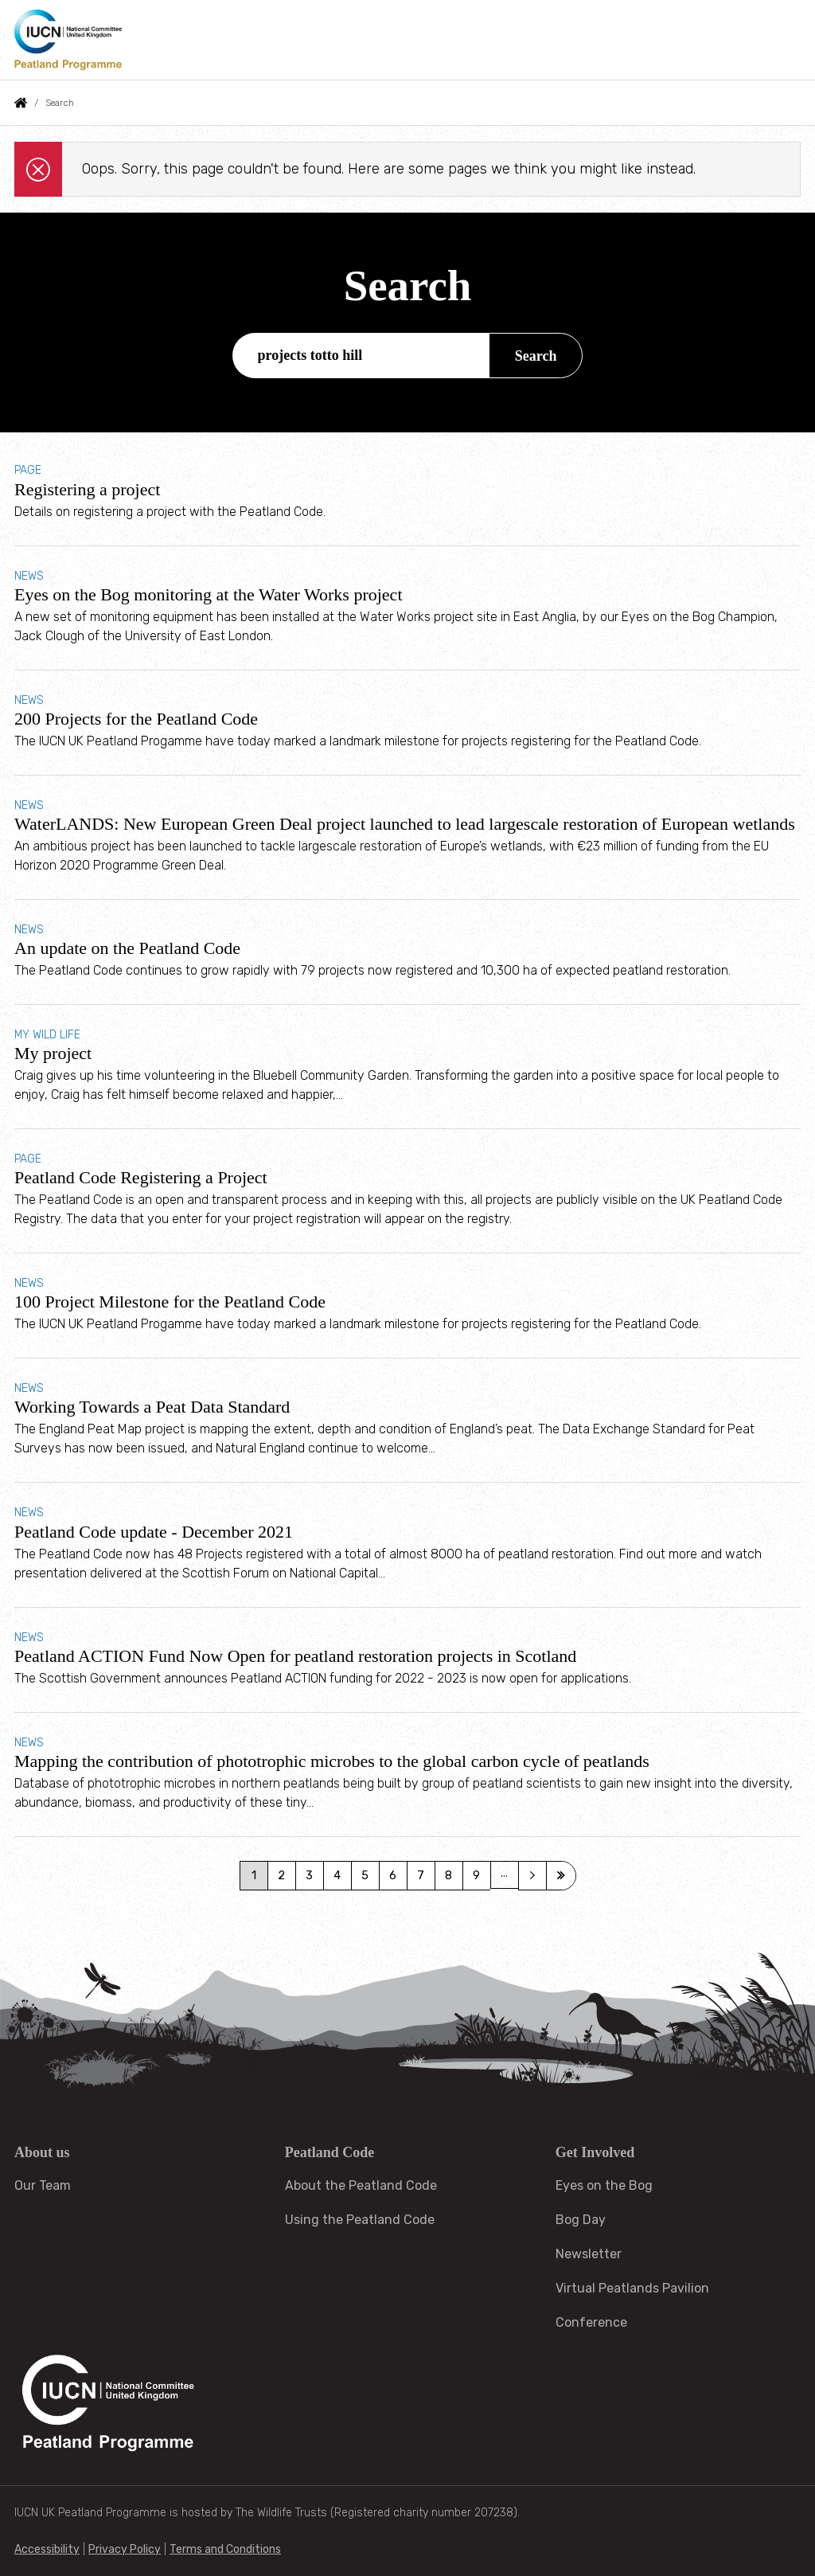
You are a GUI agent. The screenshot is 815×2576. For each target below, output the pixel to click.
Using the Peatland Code (360, 2219)
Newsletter (589, 2253)
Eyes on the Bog (604, 2185)
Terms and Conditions (225, 2549)
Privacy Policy (124, 2549)
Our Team (42, 2185)
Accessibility (47, 2549)
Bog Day (581, 2219)
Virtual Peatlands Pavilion (632, 2288)
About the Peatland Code (361, 2185)
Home (20, 102)
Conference (591, 2322)
